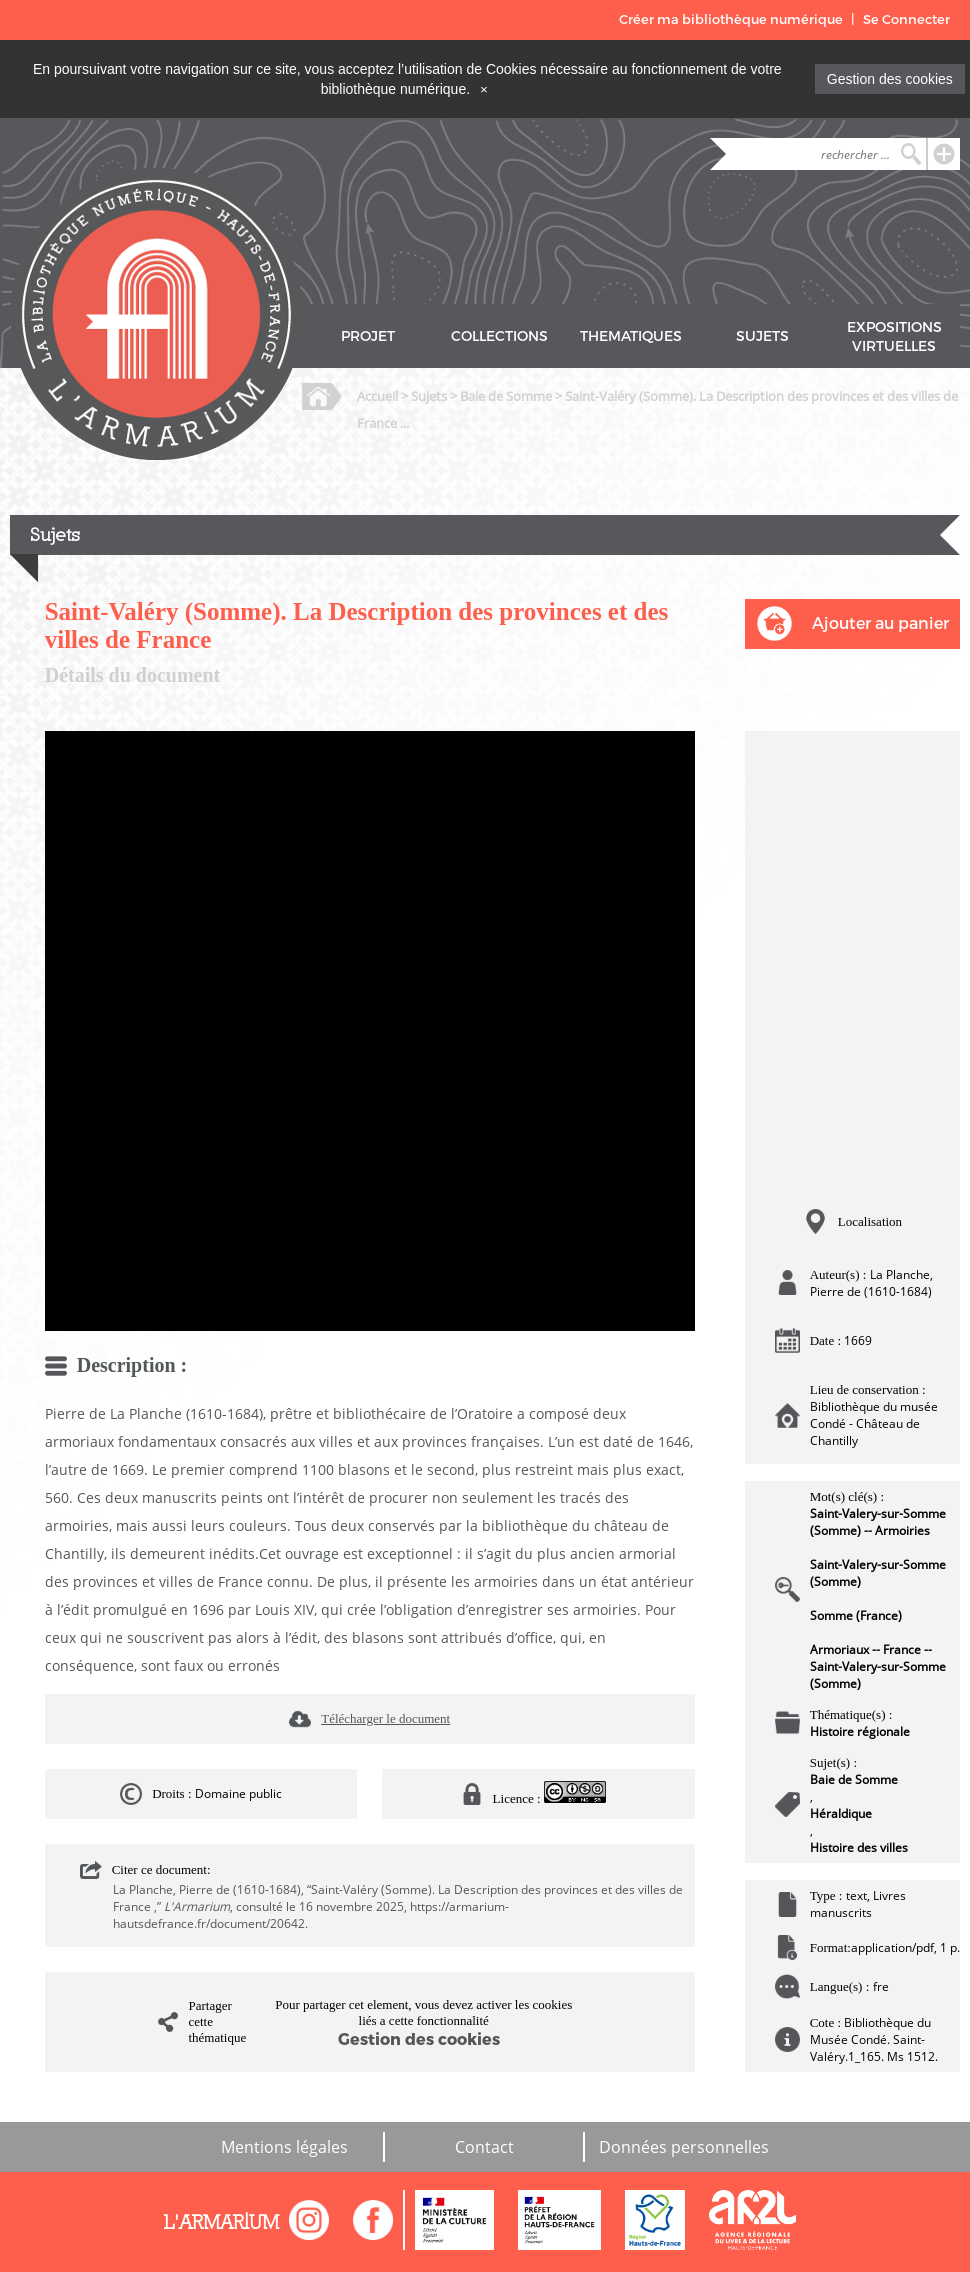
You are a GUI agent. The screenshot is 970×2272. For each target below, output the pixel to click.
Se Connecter (906, 19)
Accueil (377, 396)
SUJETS (762, 336)
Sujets (429, 396)
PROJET (368, 336)
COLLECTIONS (499, 336)
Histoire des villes (859, 1847)
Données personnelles (684, 2147)
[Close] (484, 89)
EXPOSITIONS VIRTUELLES (894, 337)
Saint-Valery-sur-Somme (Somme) (878, 1573)
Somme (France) (856, 1615)
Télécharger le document (385, 1718)
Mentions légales (284, 2147)
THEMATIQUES (631, 336)
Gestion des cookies (890, 79)
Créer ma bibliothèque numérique (731, 19)
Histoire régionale (860, 1731)
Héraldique (841, 1813)
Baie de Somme (506, 396)
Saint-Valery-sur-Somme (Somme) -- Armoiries (878, 1522)
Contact (484, 2147)
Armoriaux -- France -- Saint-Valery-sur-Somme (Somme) (878, 1666)
